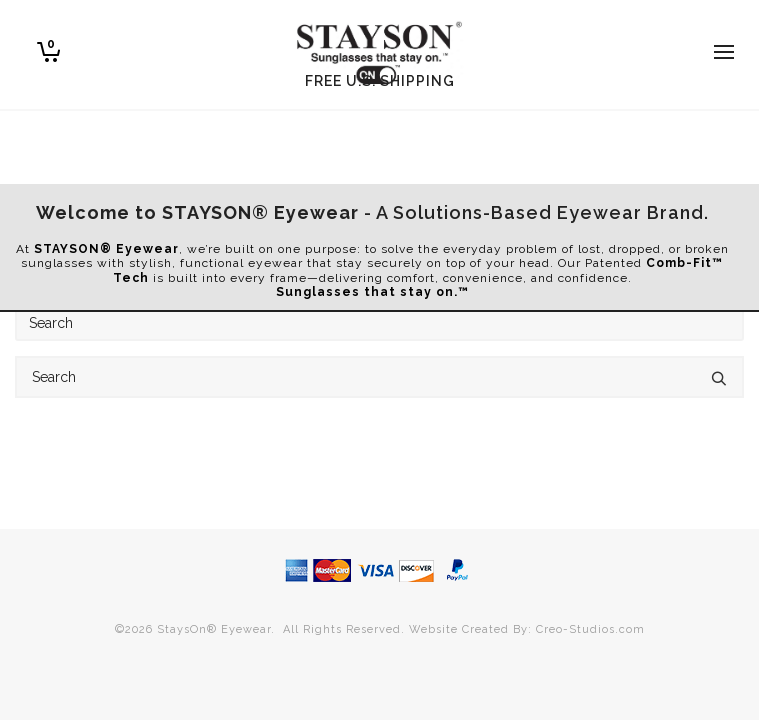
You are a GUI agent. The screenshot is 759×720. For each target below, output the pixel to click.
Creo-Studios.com (590, 629)
